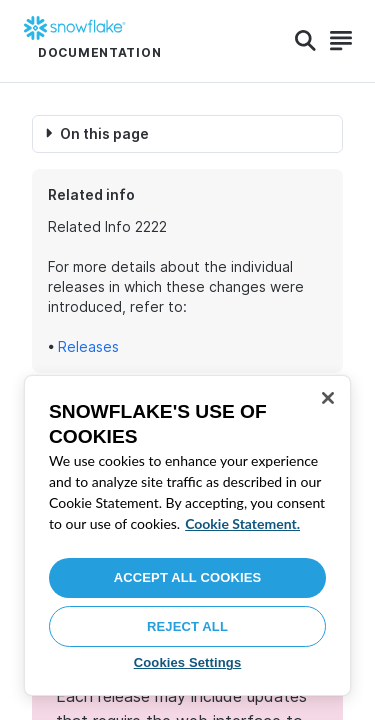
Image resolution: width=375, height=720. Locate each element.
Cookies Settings (188, 662)
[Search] (305, 41)
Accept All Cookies (188, 577)
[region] (187, 535)
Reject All (187, 626)
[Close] (328, 398)
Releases (88, 346)
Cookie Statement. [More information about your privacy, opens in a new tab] (242, 523)
